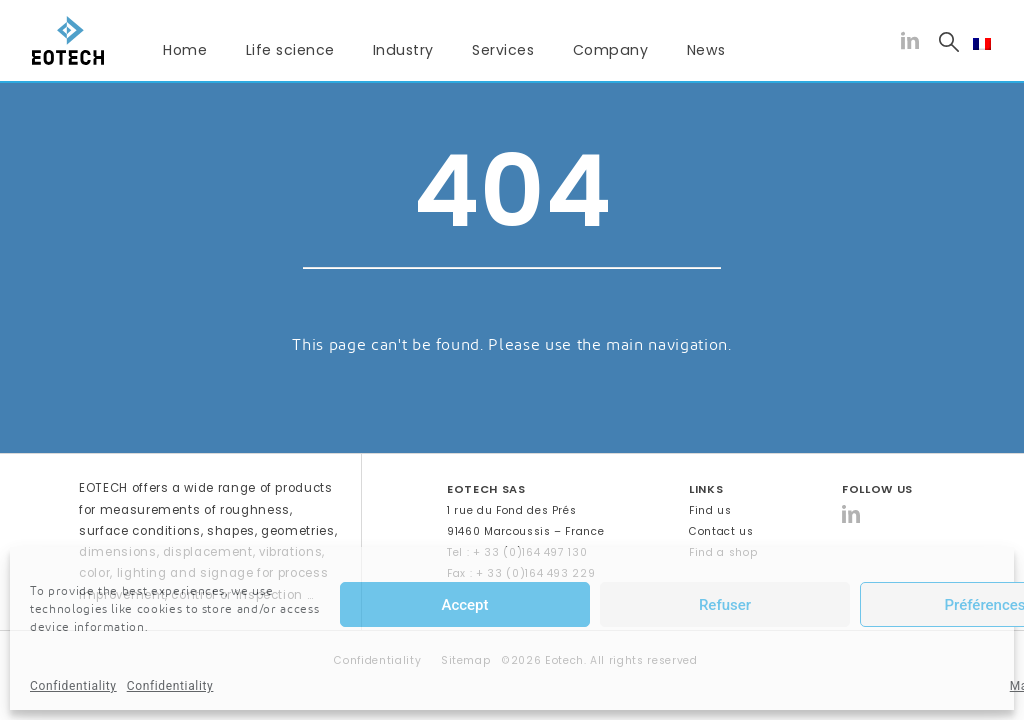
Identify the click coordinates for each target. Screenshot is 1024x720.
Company (611, 50)
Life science (290, 50)
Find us (710, 510)
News (706, 50)
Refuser (725, 605)
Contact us (721, 531)
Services (503, 50)
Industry (403, 50)
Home (185, 50)
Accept (464, 605)
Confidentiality (73, 686)
